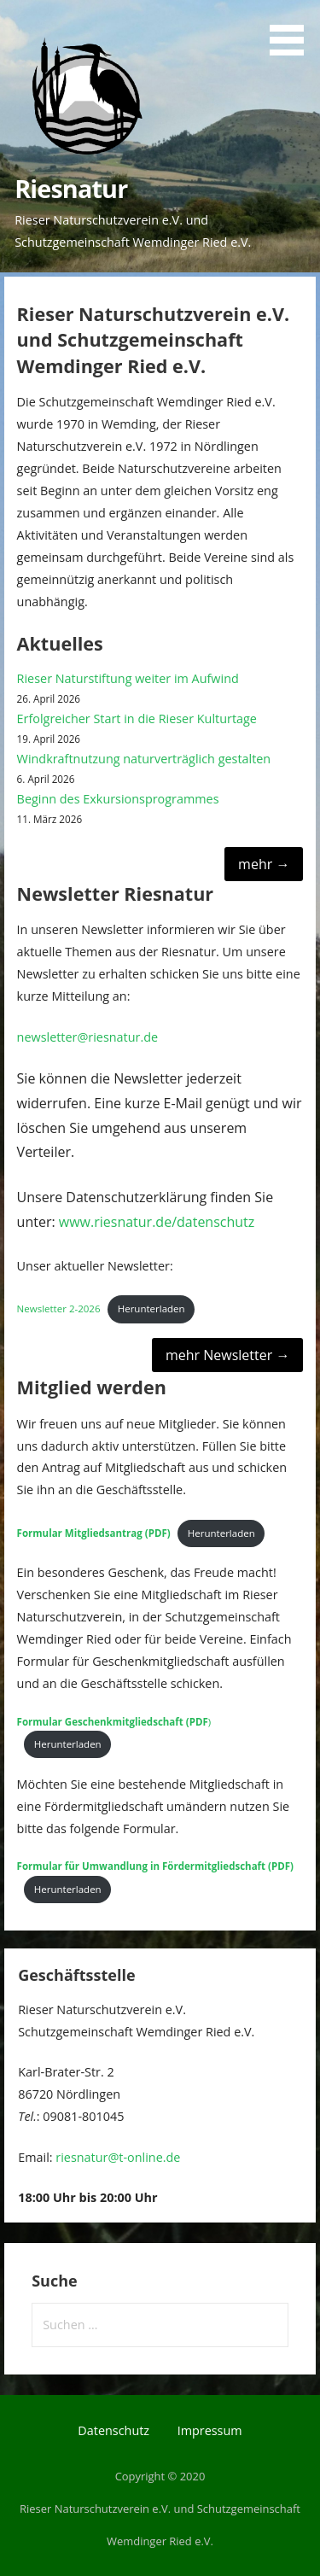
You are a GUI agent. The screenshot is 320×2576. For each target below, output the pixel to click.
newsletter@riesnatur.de (88, 1037)
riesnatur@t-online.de (117, 2157)
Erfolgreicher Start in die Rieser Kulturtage (137, 718)
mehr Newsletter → (227, 1355)
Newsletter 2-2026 (59, 1308)
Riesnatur (71, 188)
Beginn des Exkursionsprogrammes (118, 799)
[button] (292, 30)
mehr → (263, 864)
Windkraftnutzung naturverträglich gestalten (144, 759)
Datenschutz (113, 2430)
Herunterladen (151, 1308)
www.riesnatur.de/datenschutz (156, 1221)
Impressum (209, 2430)
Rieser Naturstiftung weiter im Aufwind (128, 678)
